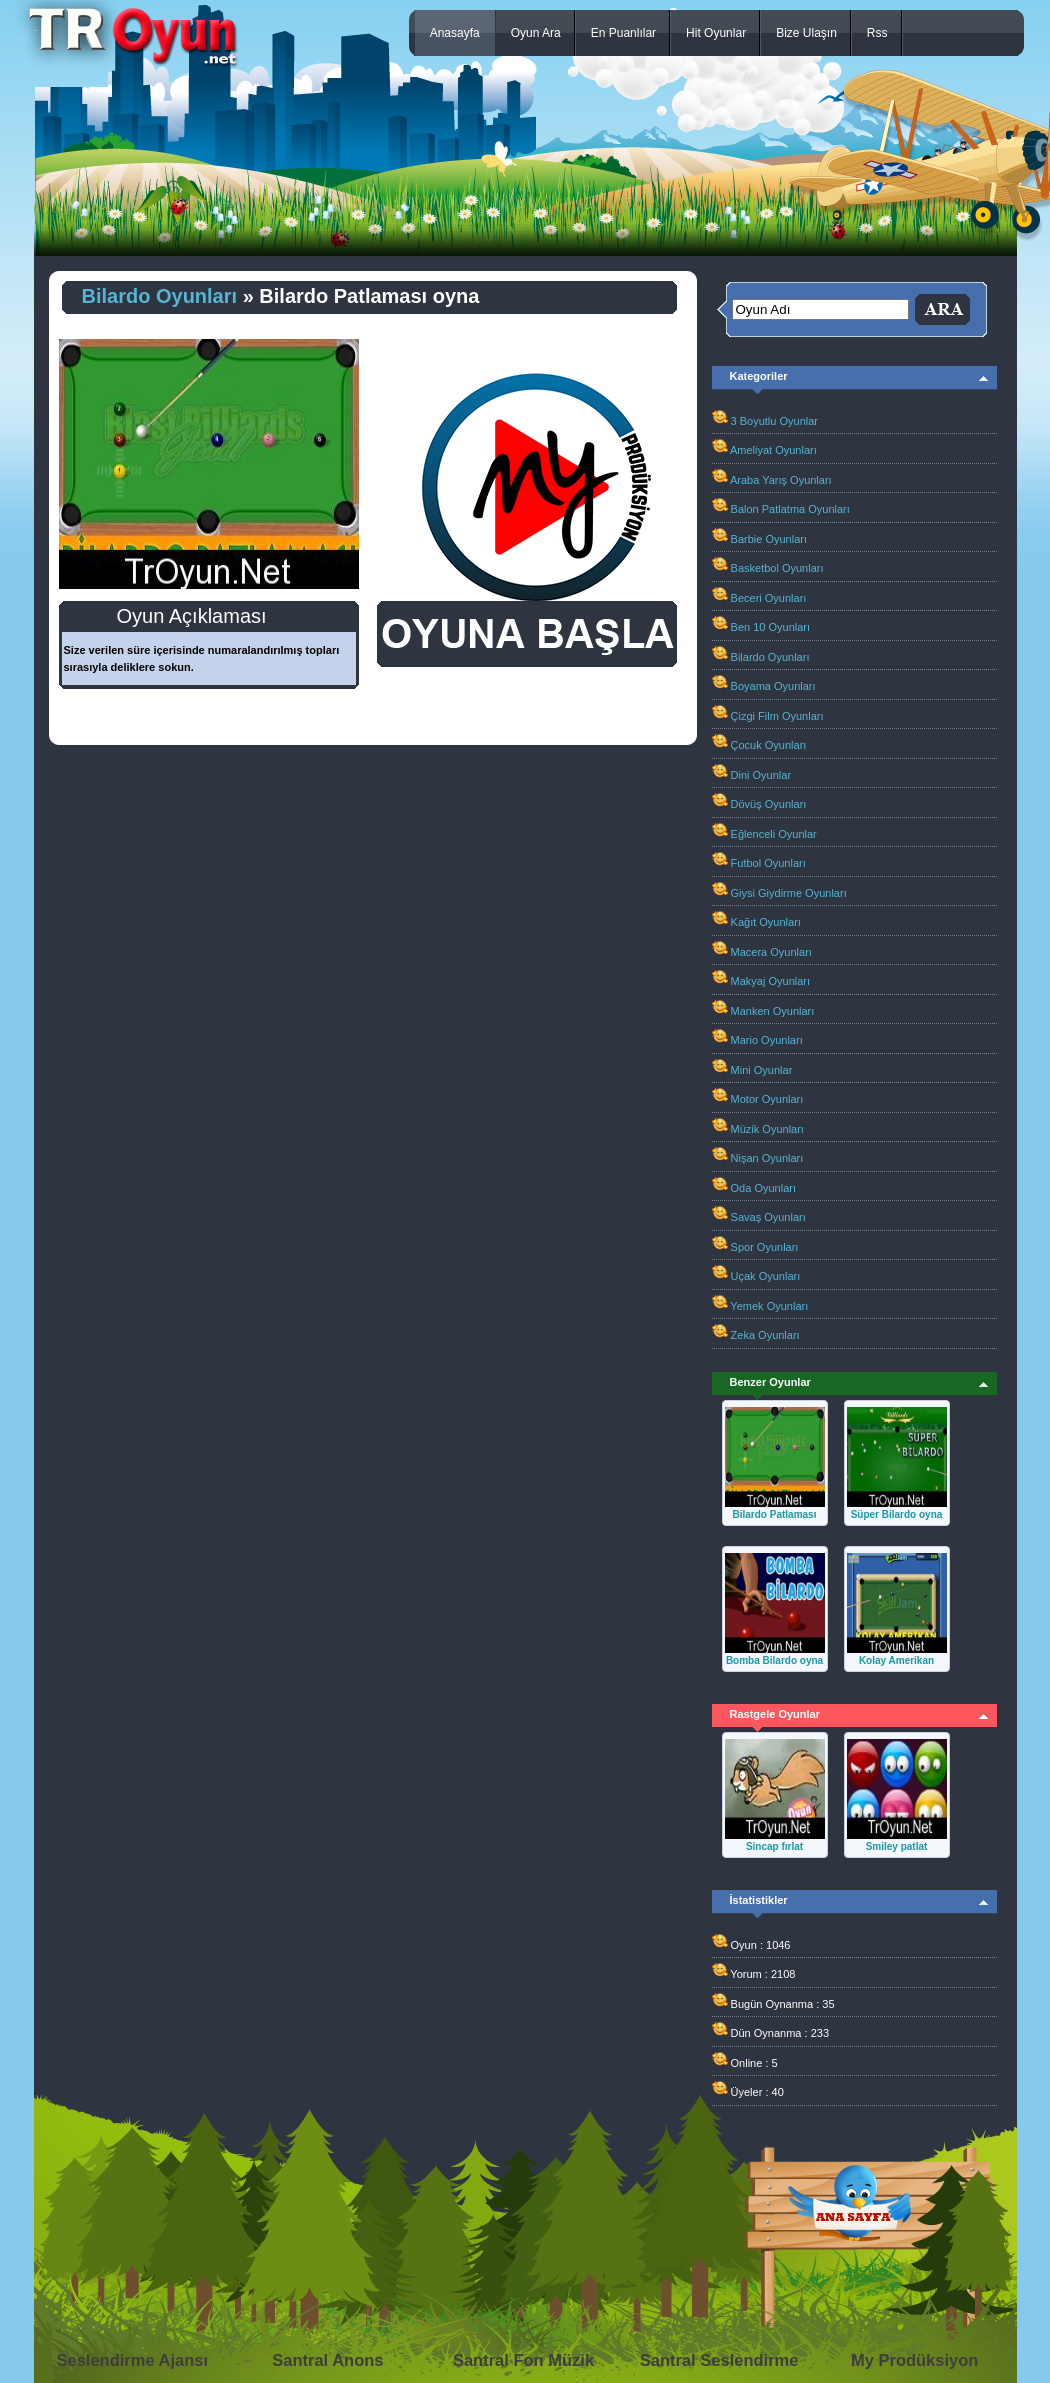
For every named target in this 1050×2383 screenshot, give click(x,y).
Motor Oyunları (767, 1099)
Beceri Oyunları (769, 598)
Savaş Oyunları (768, 1217)
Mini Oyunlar (762, 1070)
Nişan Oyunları (767, 1158)
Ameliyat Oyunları (773, 450)
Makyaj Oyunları (770, 981)
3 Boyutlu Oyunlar (774, 421)
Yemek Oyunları (769, 1306)
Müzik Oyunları (767, 1129)
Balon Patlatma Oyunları (790, 509)
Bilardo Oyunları (160, 296)
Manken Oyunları (773, 1011)
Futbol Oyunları (768, 863)
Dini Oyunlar (761, 775)
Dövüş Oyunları (769, 804)
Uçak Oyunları (766, 1276)
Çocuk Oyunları (769, 745)
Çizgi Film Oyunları (777, 716)
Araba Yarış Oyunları (781, 480)
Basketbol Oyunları (777, 568)
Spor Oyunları (765, 1247)
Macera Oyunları (771, 952)
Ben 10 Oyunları (771, 627)
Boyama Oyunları (773, 686)
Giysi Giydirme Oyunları (789, 893)
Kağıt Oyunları (766, 922)
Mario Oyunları (767, 1040)
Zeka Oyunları (765, 1335)
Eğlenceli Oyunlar (774, 834)
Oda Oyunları (763, 1188)
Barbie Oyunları (769, 539)
